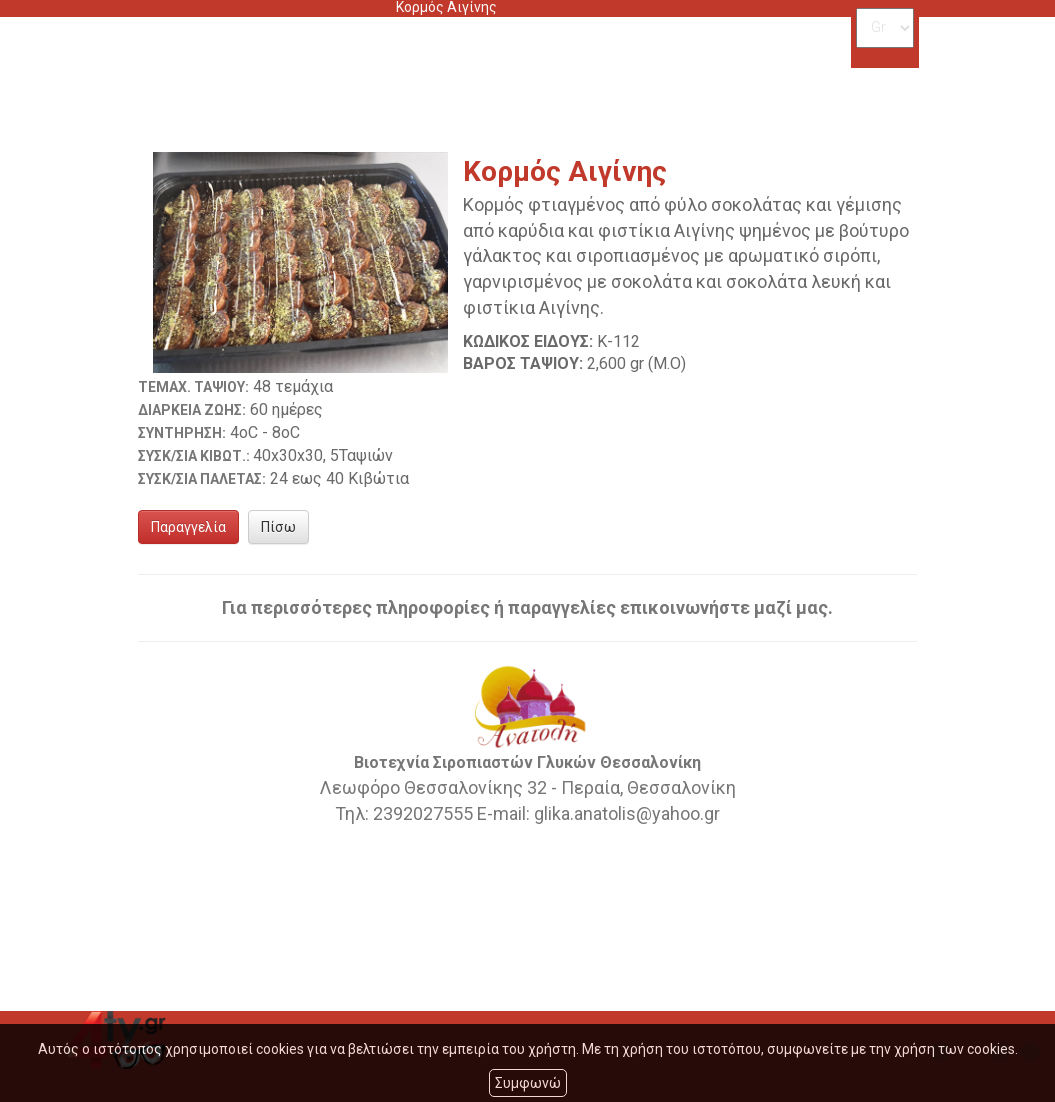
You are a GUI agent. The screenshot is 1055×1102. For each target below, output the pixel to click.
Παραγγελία (188, 527)
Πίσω (278, 527)
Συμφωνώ (528, 1083)
